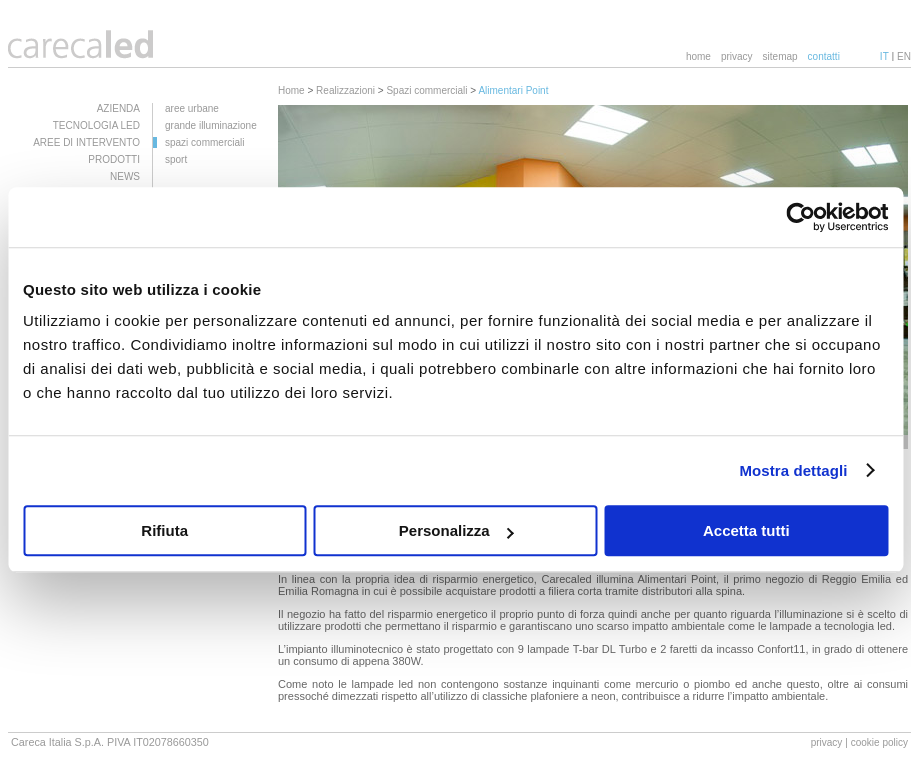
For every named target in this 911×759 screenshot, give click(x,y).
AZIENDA (118, 108)
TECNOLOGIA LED (96, 125)
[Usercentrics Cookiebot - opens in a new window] (800, 217)
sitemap (780, 56)
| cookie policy (876, 742)
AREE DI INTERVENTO (86, 142)
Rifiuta (164, 530)
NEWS (125, 176)
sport (176, 159)
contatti (824, 56)
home (698, 56)
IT (884, 56)
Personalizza (456, 530)
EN (904, 56)
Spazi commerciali (426, 90)
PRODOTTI (114, 159)
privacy (737, 56)
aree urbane (192, 108)
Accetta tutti (746, 530)
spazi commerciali (204, 142)
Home (291, 90)
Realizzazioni (345, 90)
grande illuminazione (211, 125)
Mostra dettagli (793, 470)
